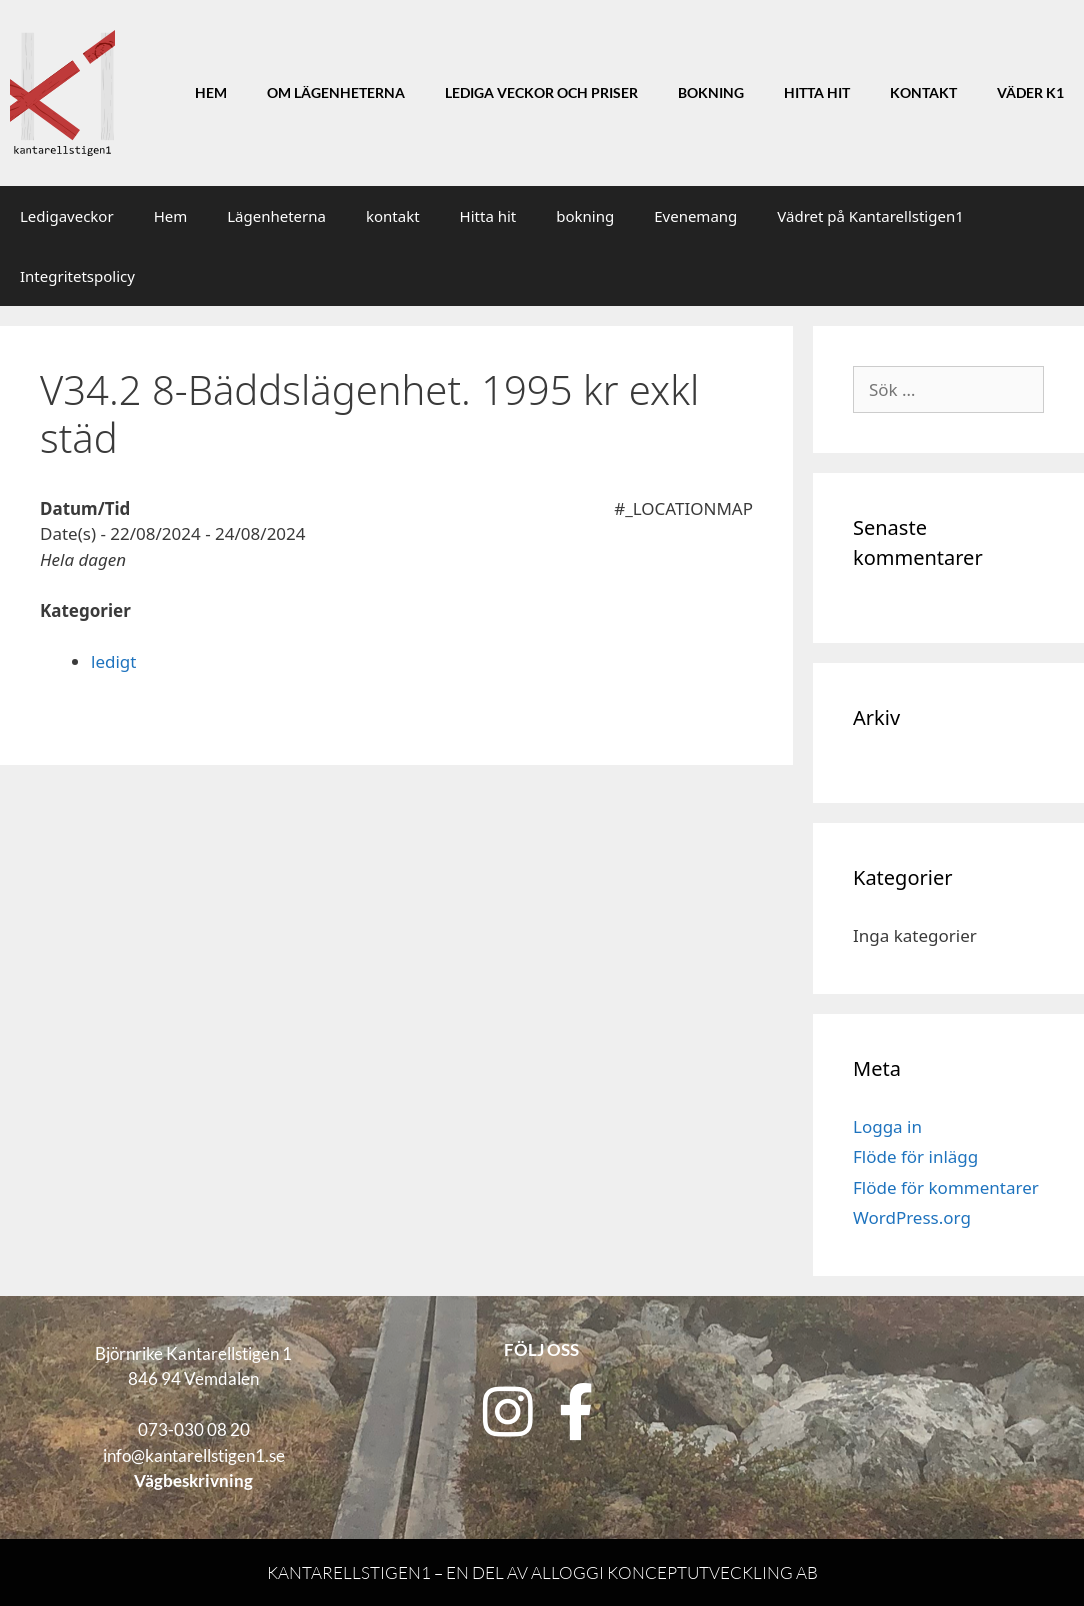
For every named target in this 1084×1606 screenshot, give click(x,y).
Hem (211, 93)
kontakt (393, 216)
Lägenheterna (276, 216)
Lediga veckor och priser (541, 93)
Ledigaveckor (67, 216)
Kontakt (923, 93)
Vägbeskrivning (193, 1480)
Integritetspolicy (77, 276)
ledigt (113, 661)
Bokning (711, 93)
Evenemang (695, 216)
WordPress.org (912, 1217)
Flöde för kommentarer (946, 1187)
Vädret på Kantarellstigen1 (870, 216)
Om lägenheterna (336, 93)
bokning (585, 216)
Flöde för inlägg (915, 1156)
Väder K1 (1030, 93)
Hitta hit (817, 93)
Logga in (887, 1126)
